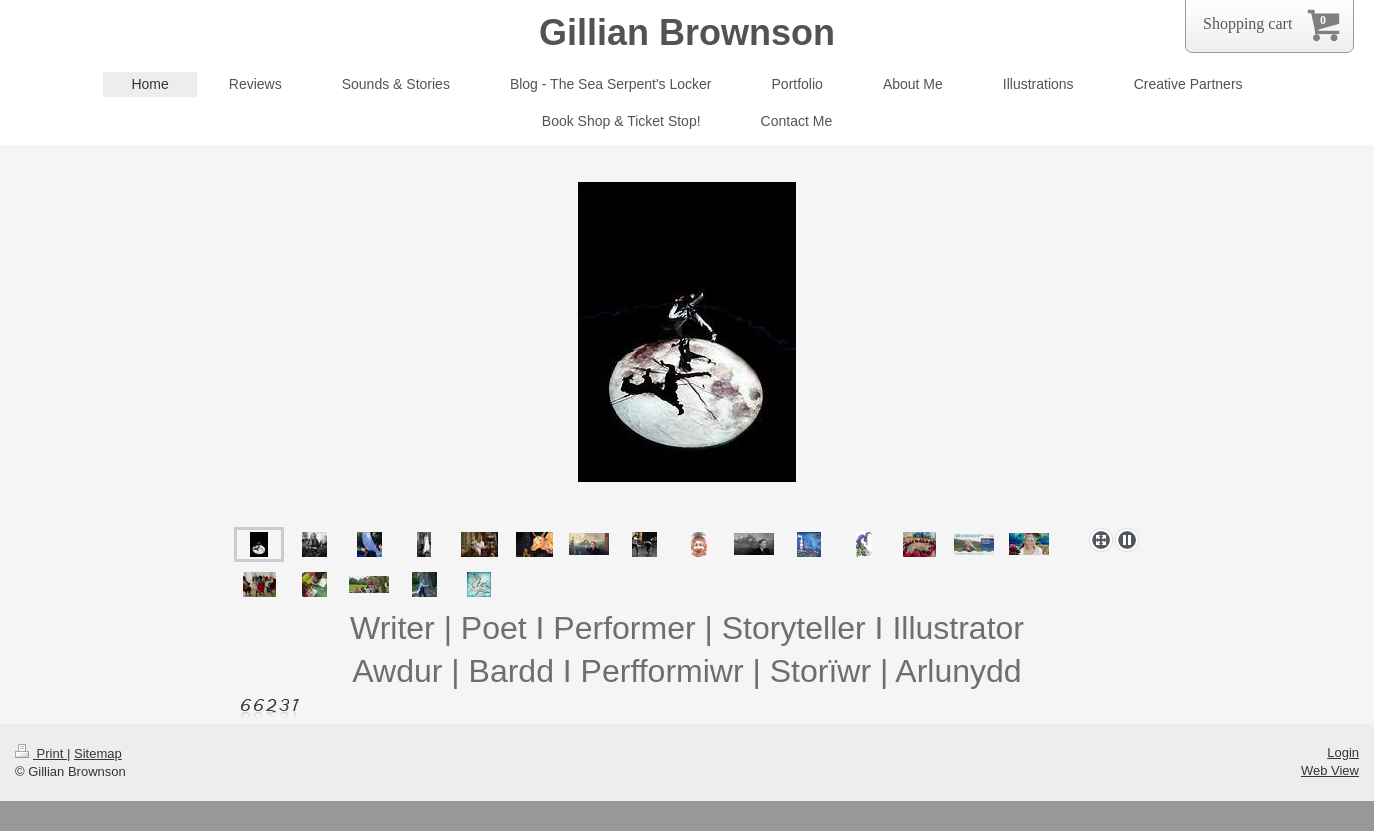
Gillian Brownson (687, 32)
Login (1343, 752)
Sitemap (98, 753)
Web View (1330, 770)
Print (41, 753)
